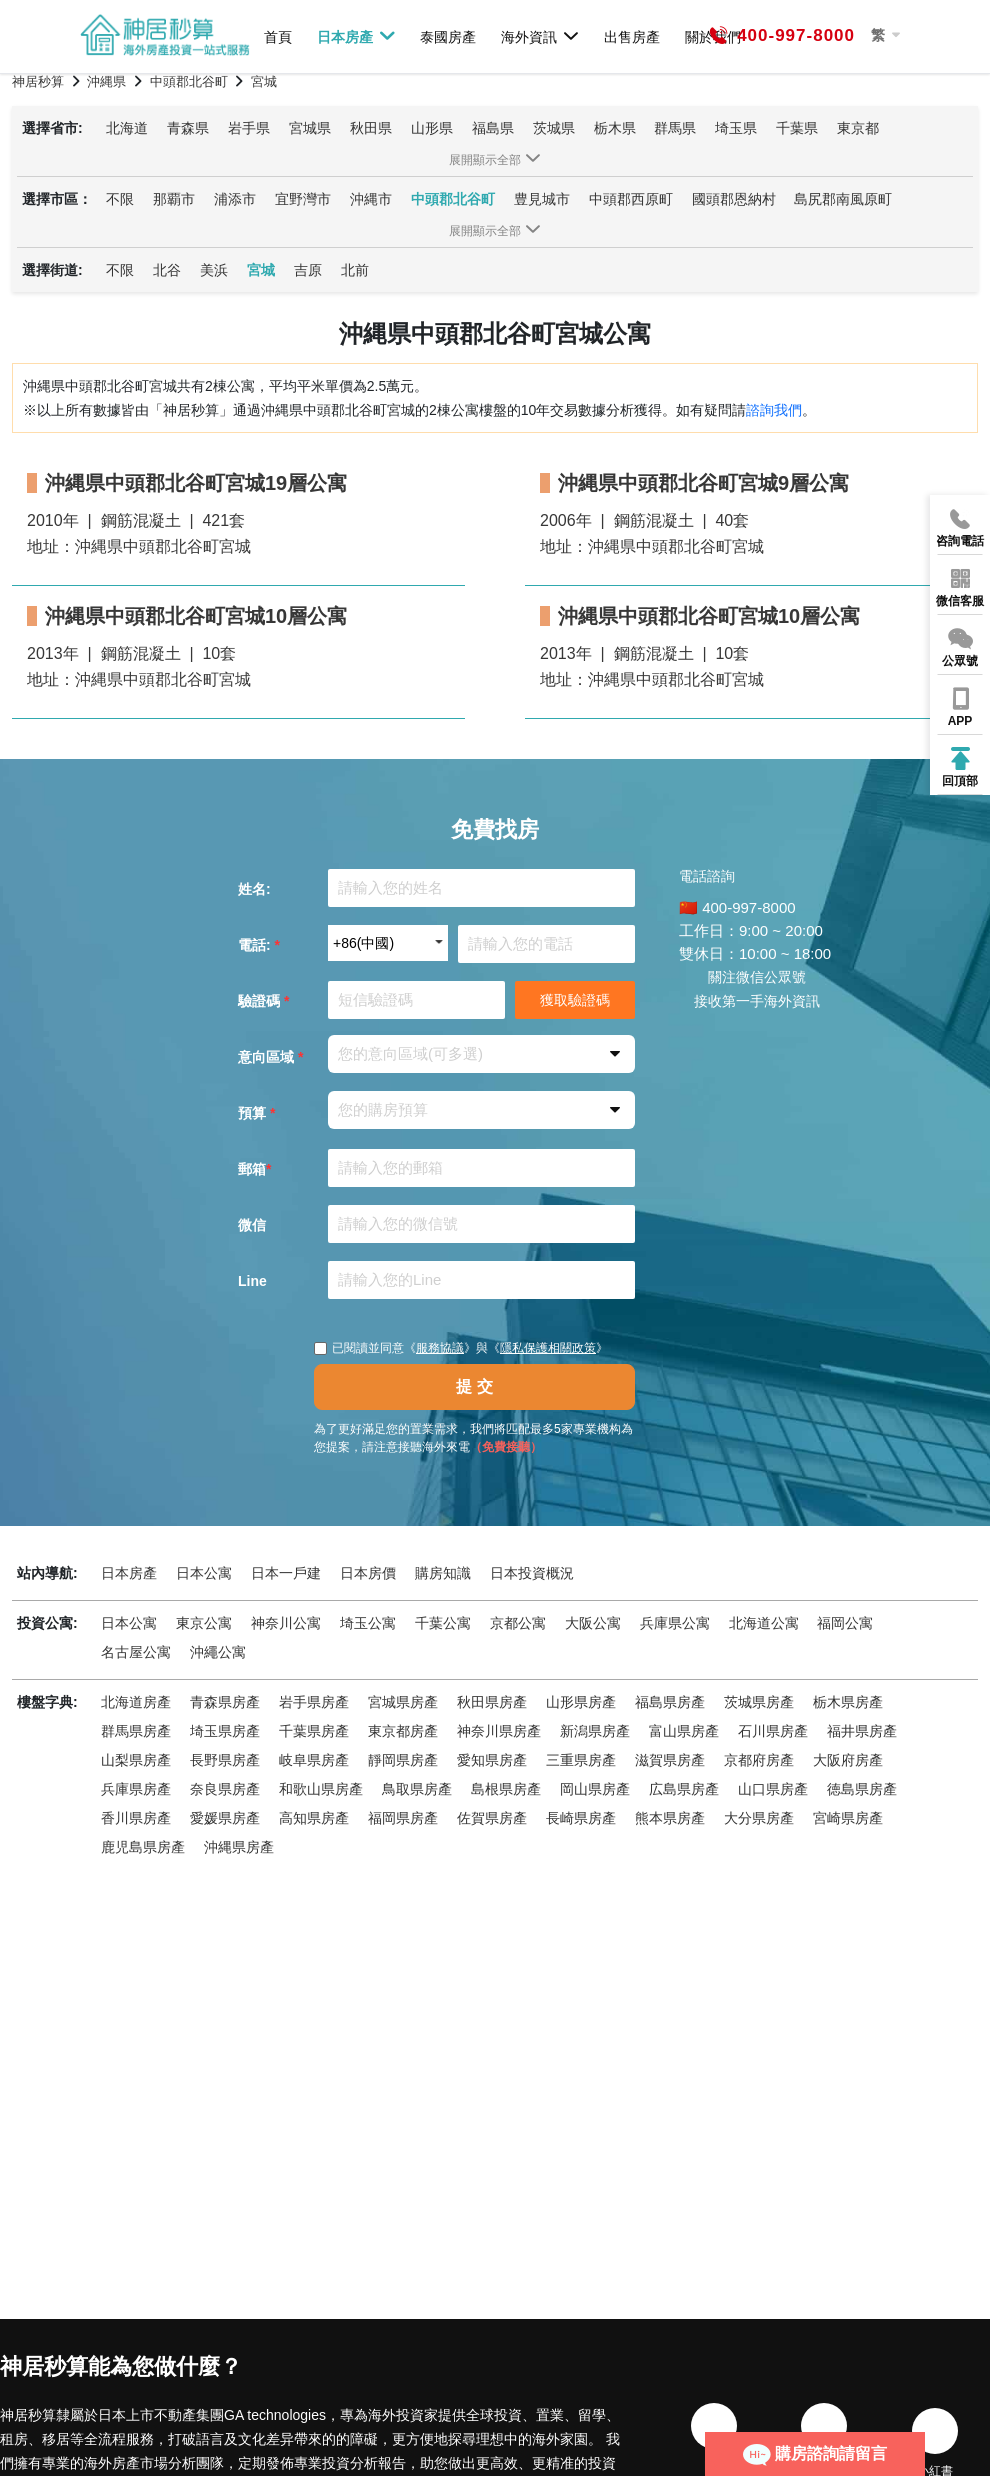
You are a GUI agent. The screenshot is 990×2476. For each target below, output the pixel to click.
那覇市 (174, 199)
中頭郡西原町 (631, 199)
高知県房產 (314, 1818)
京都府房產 (759, 1760)
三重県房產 (581, 1760)
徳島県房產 (862, 1789)
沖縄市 (371, 199)
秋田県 (371, 128)
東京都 (858, 128)
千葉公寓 (443, 1623)
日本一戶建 (286, 1573)
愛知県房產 (492, 1760)
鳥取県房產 (417, 1789)
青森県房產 (225, 1702)
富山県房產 (684, 1731)
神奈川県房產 (499, 1731)
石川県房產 (773, 1731)
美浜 (214, 270)
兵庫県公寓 (675, 1623)
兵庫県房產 (136, 1789)
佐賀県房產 (492, 1818)
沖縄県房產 (239, 1847)
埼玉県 (736, 128)
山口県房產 (773, 1789)
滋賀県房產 (670, 1760)
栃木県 (615, 128)
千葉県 (797, 128)
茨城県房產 (759, 1702)
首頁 (278, 36)
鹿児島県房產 (143, 1847)
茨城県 (554, 128)
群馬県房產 (136, 1731)
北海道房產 (136, 1702)
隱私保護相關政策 (548, 1348)
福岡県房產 (403, 1818)
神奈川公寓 (286, 1623)
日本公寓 (204, 1573)
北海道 (127, 128)
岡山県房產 (595, 1789)
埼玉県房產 (225, 1731)
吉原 (308, 270)
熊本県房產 (670, 1818)
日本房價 (368, 1573)
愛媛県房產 (225, 1818)
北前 (355, 270)
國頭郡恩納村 (734, 199)
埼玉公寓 (368, 1623)
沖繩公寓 (218, 1652)
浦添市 (235, 199)
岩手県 (249, 128)
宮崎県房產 (848, 1818)
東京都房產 (403, 1731)
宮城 (261, 270)
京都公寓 (518, 1623)
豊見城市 (542, 199)
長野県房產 (225, 1760)
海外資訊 (540, 36)
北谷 (167, 270)
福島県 (493, 128)
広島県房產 (684, 1789)
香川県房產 (136, 1818)
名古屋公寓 (136, 1652)
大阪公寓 (593, 1623)
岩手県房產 (314, 1702)
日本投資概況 (532, 1573)
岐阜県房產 (314, 1760)
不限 (120, 199)
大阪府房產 (848, 1760)
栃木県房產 (848, 1702)
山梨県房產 (136, 1760)
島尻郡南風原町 (843, 199)
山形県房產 (581, 1702)
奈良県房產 (225, 1789)
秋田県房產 (492, 1702)
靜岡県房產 (403, 1760)
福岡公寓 (845, 1623)
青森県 (188, 128)
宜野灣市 (303, 199)
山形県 (432, 128)
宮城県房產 (403, 1702)
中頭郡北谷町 (453, 199)
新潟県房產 (595, 1731)
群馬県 (675, 128)
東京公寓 (204, 1623)
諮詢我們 (774, 410)
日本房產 (356, 36)
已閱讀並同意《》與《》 (461, 1348)
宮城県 (310, 128)
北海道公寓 (764, 1623)
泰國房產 (448, 36)
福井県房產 (862, 1731)
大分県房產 (759, 1818)
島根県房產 (506, 1789)
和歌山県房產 (321, 1789)
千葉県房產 (314, 1731)
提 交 (474, 1386)
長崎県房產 (581, 1818)
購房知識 (443, 1573)
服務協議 (440, 1348)
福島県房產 (670, 1702)
